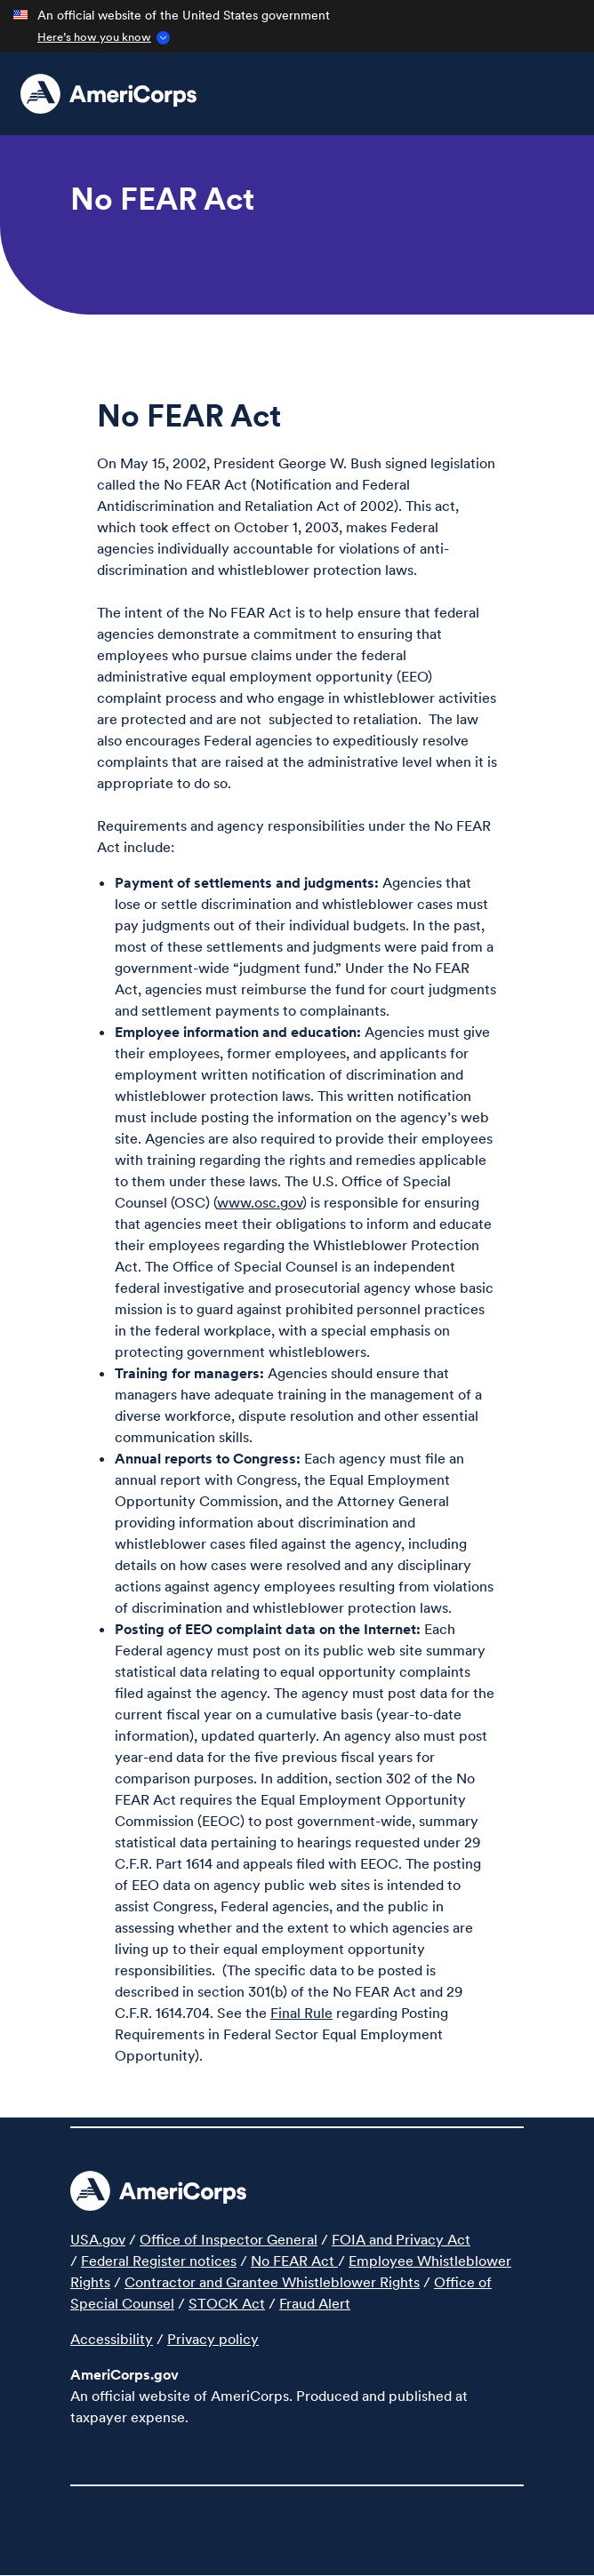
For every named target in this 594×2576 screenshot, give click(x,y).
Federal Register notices (159, 2260)
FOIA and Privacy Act (401, 2239)
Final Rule (301, 2013)
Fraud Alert (314, 2303)
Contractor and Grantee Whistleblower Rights (272, 2282)
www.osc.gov (259, 1202)
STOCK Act (227, 2303)
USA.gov (97, 2239)
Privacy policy (213, 2339)
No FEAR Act (294, 2260)
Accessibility (111, 2339)
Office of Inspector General (228, 2239)
